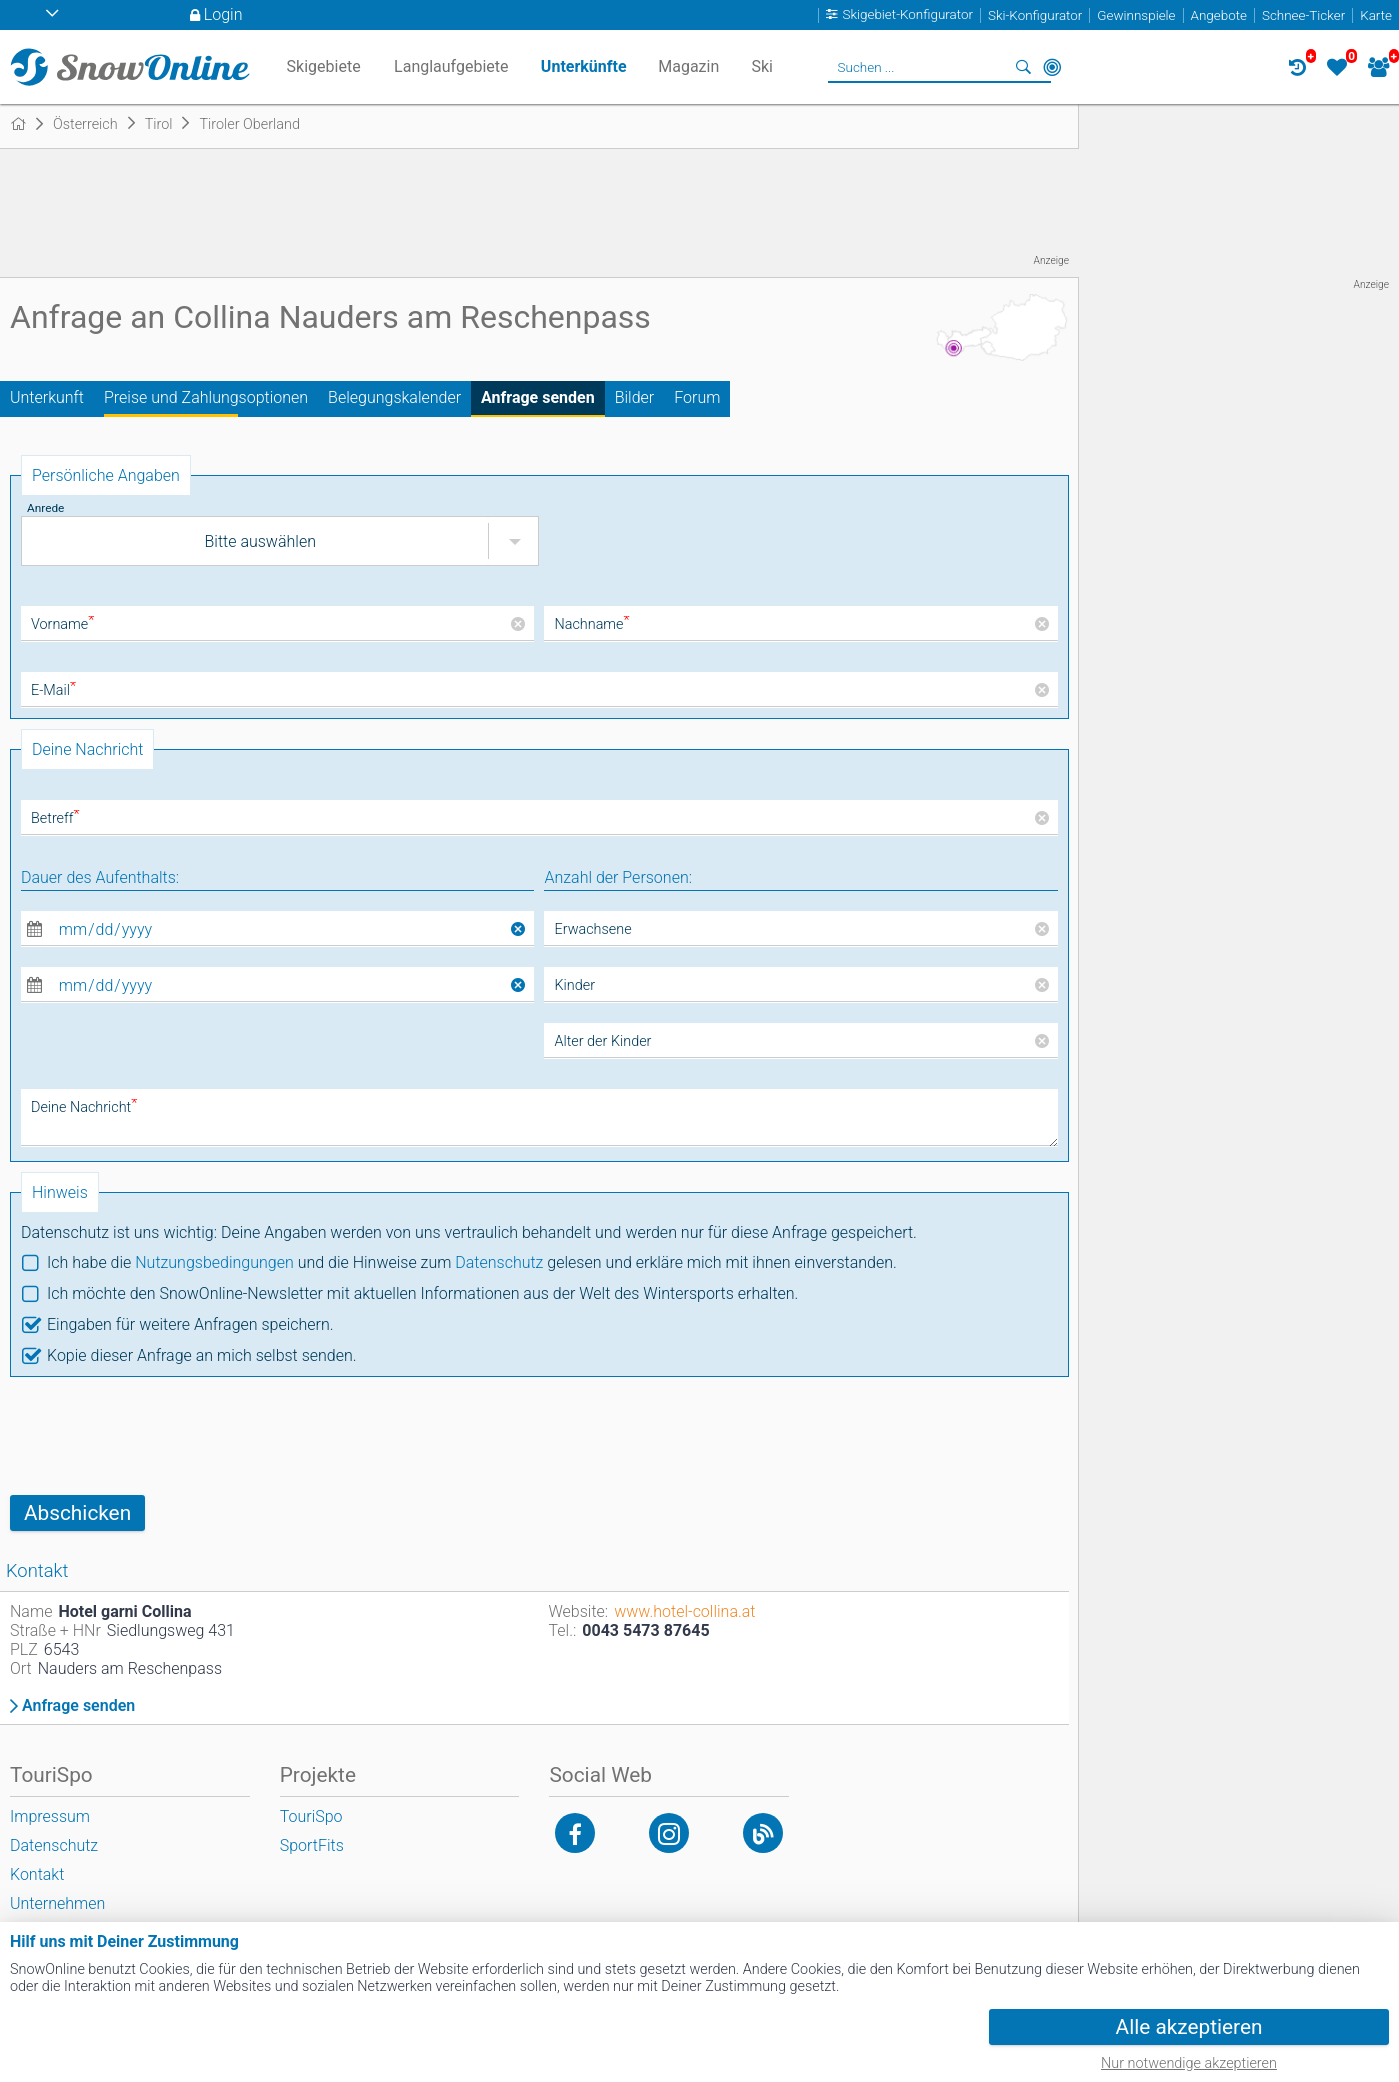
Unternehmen (57, 1903)
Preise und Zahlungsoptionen (206, 397)
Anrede (45, 508)
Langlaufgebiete (451, 66)
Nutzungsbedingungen (214, 1262)
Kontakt (37, 1874)
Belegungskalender (394, 397)
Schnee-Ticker (1303, 15)
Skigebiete (324, 66)
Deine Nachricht (84, 1107)
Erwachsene (592, 929)
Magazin (688, 66)
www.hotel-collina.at (684, 1611)
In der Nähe (1052, 67)
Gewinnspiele (1136, 15)
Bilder (635, 397)
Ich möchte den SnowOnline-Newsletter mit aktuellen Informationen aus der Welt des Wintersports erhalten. (422, 1293)
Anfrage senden (538, 397)
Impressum (50, 1816)
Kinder (574, 985)
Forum (697, 397)
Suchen (1024, 67)
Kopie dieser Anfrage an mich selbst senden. (202, 1355)
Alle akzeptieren (1189, 2027)
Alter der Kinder (602, 1041)
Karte (1376, 15)
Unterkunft (47, 397)
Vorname (62, 624)
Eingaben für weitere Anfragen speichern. (190, 1324)
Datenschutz (499, 1262)
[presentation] (162, 1436)
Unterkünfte (584, 66)
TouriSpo (311, 1816)
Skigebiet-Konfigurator (907, 15)
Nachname (591, 624)
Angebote (1219, 15)
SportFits (312, 1845)
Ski (762, 66)
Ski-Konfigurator (1035, 15)
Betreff (55, 818)
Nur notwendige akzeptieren (1189, 2063)
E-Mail (53, 690)
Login (223, 14)
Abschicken (77, 1513)
